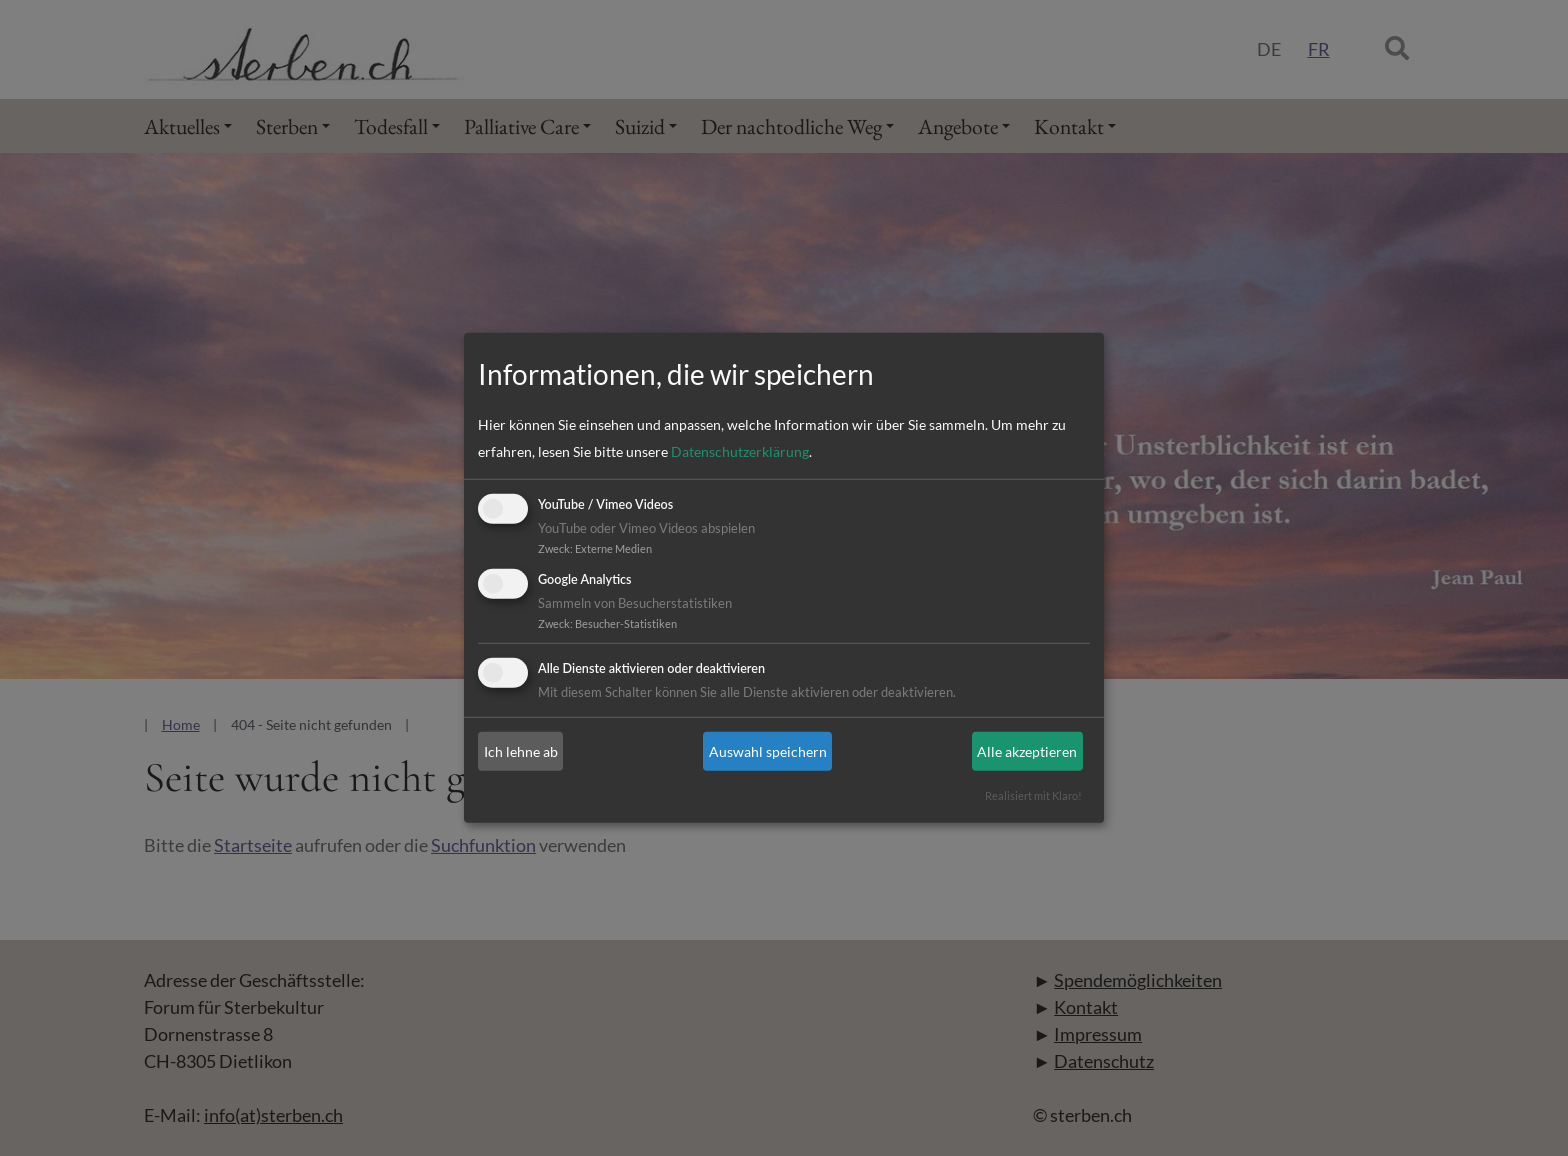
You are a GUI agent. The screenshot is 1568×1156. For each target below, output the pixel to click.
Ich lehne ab (521, 751)
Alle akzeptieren (1027, 751)
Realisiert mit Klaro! (1033, 795)
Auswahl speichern (768, 751)
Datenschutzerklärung (740, 451)
